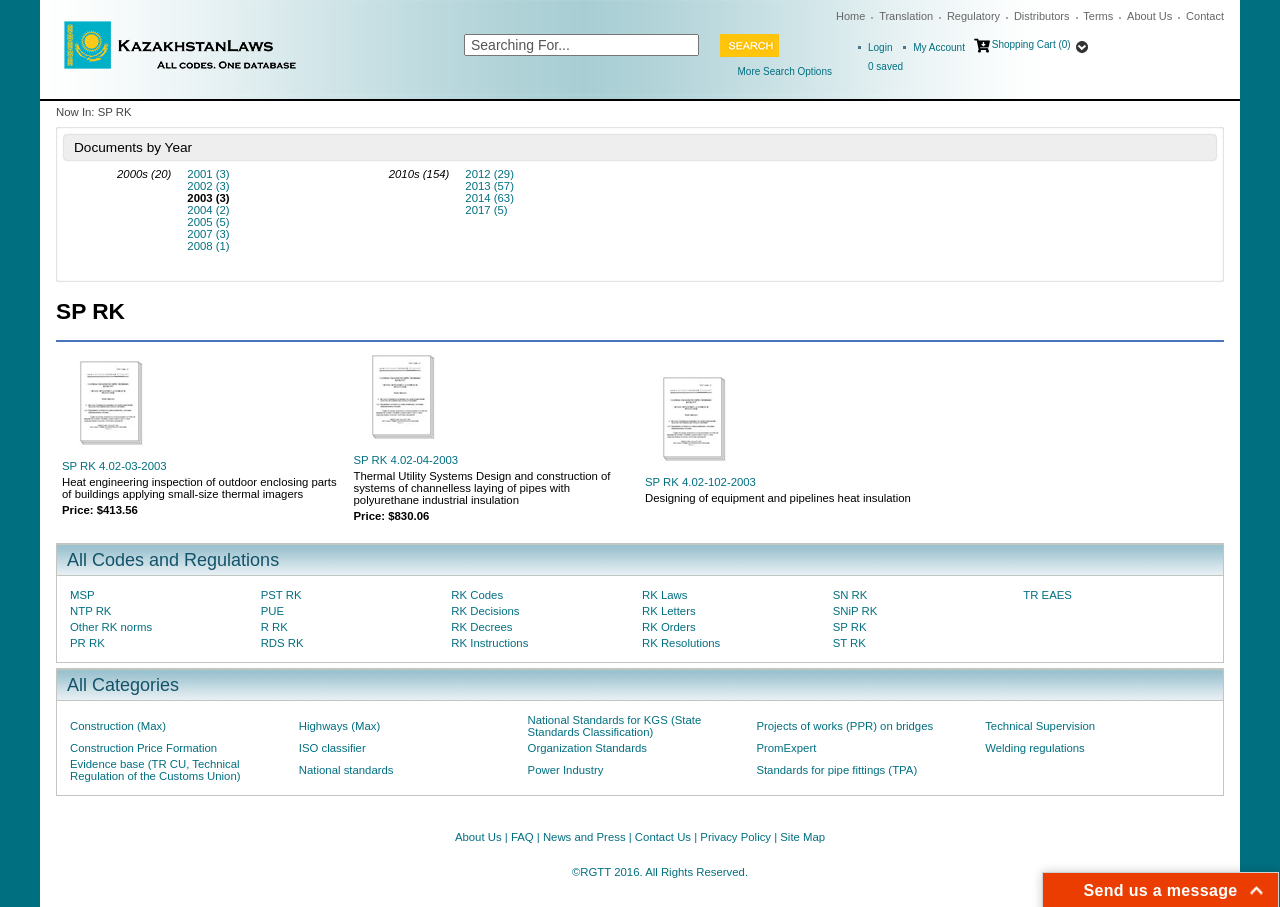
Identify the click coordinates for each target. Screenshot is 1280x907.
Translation (906, 16)
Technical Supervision (1040, 726)
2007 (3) (208, 234)
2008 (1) (208, 246)
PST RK (281, 595)
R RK (274, 627)
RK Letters (669, 611)
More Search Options (785, 71)
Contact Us (663, 837)
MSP (82, 595)
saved (885, 66)
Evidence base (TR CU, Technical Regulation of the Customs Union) (155, 770)
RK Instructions (489, 643)
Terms (1098, 16)
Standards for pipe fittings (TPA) (836, 770)
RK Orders (669, 627)
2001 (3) (208, 174)
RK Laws (664, 595)
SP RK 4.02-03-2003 (114, 466)
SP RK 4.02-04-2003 (406, 460)
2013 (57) (489, 186)
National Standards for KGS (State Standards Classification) (615, 726)
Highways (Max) (339, 726)
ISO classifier (332, 748)
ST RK (849, 643)
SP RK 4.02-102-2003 (700, 482)
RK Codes (477, 595)
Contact (1205, 16)
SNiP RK (855, 611)
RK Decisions (485, 611)
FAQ (522, 837)
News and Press (584, 837)
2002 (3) (208, 186)
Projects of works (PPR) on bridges (844, 726)
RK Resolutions (681, 643)
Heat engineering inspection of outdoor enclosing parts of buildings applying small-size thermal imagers (199, 488)
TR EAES (1047, 595)
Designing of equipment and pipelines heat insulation (778, 498)
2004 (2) (208, 210)
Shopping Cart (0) (1031, 44)
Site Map (802, 837)
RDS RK (282, 643)
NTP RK (90, 611)
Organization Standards (587, 748)
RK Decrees (481, 627)
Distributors (1042, 16)
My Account (939, 47)
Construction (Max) (118, 726)
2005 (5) (208, 222)
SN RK (850, 595)
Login (880, 47)
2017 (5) (486, 210)
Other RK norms (111, 627)
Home (850, 16)
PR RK (87, 643)
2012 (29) (489, 174)
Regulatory (973, 16)
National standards (346, 770)
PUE (272, 611)
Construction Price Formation (143, 748)
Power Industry (566, 770)
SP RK (850, 627)
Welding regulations (1035, 748)
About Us (1149, 16)
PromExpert (786, 748)
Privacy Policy (735, 837)
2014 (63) (489, 198)
